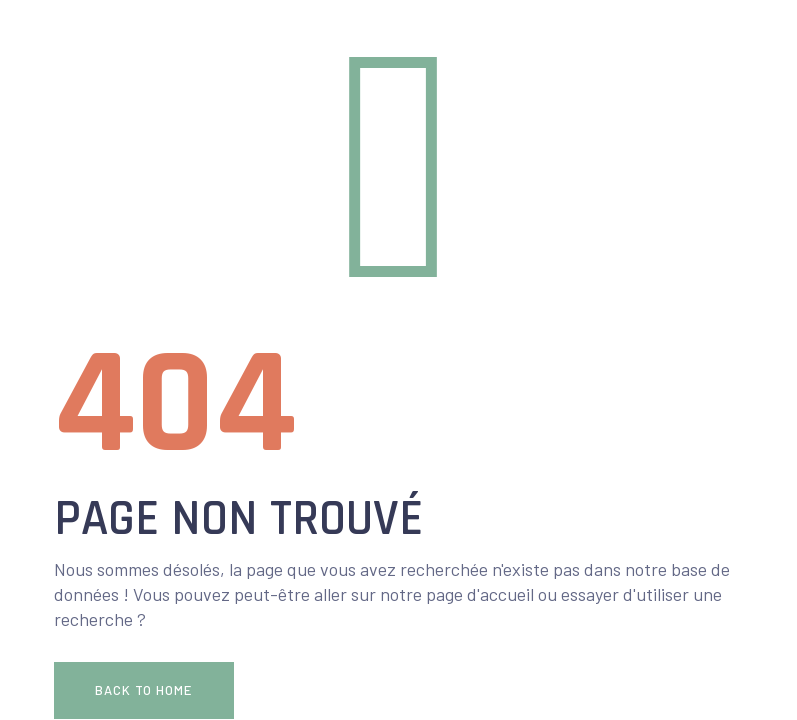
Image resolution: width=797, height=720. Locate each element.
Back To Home (143, 690)
